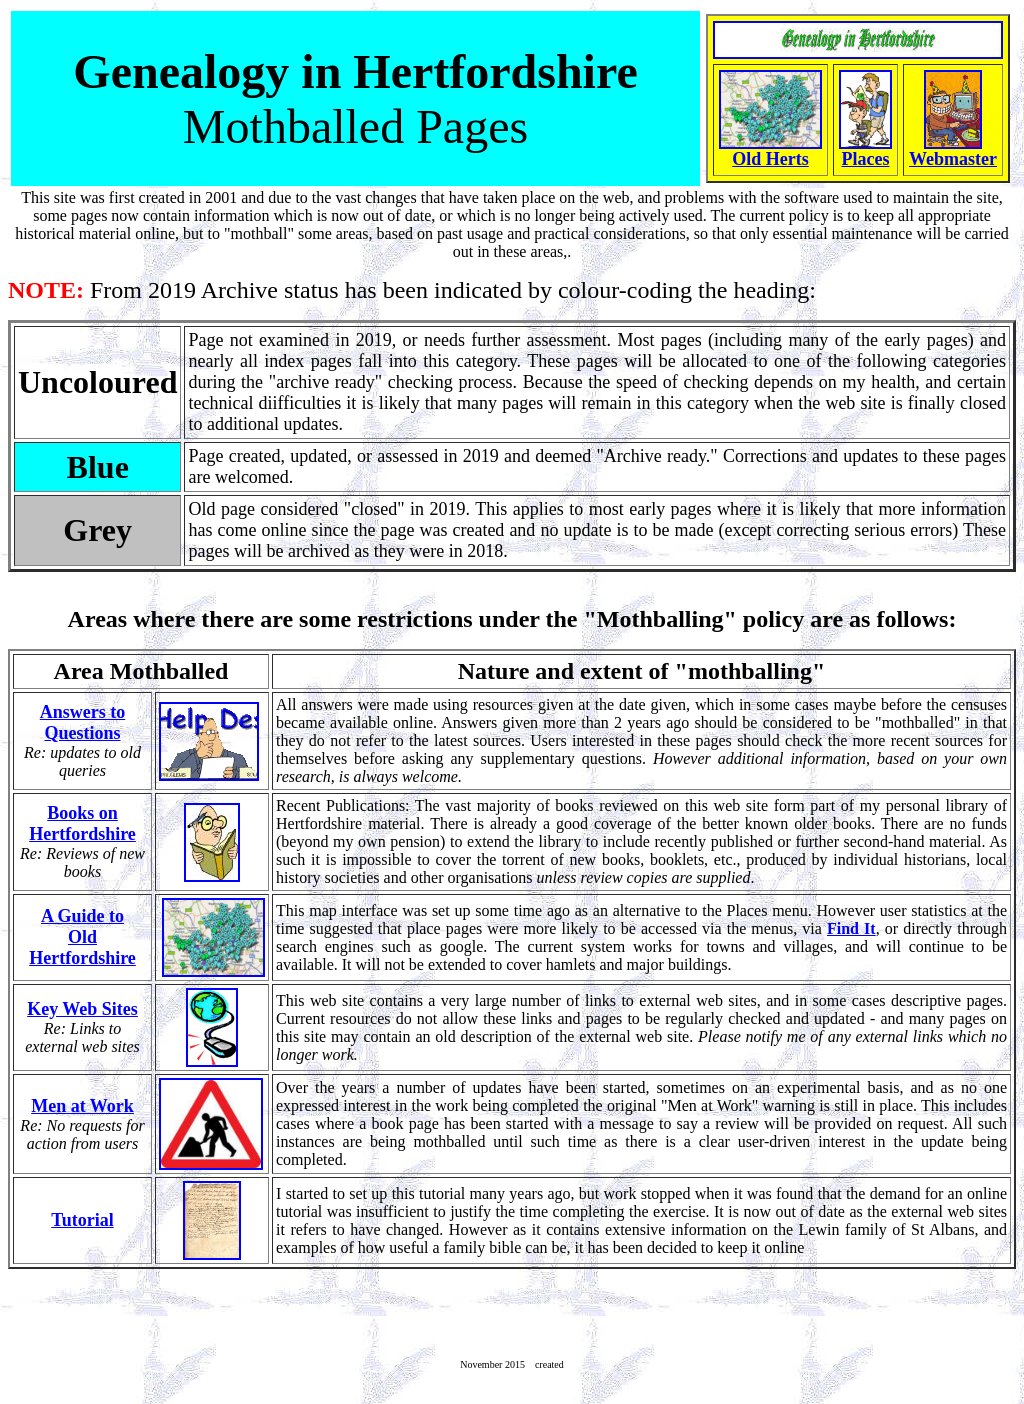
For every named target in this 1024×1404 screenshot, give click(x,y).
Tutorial (82, 1220)
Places (866, 159)
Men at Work (82, 1106)
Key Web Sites (82, 1009)
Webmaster (953, 159)
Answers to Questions (83, 722)
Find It (851, 928)
